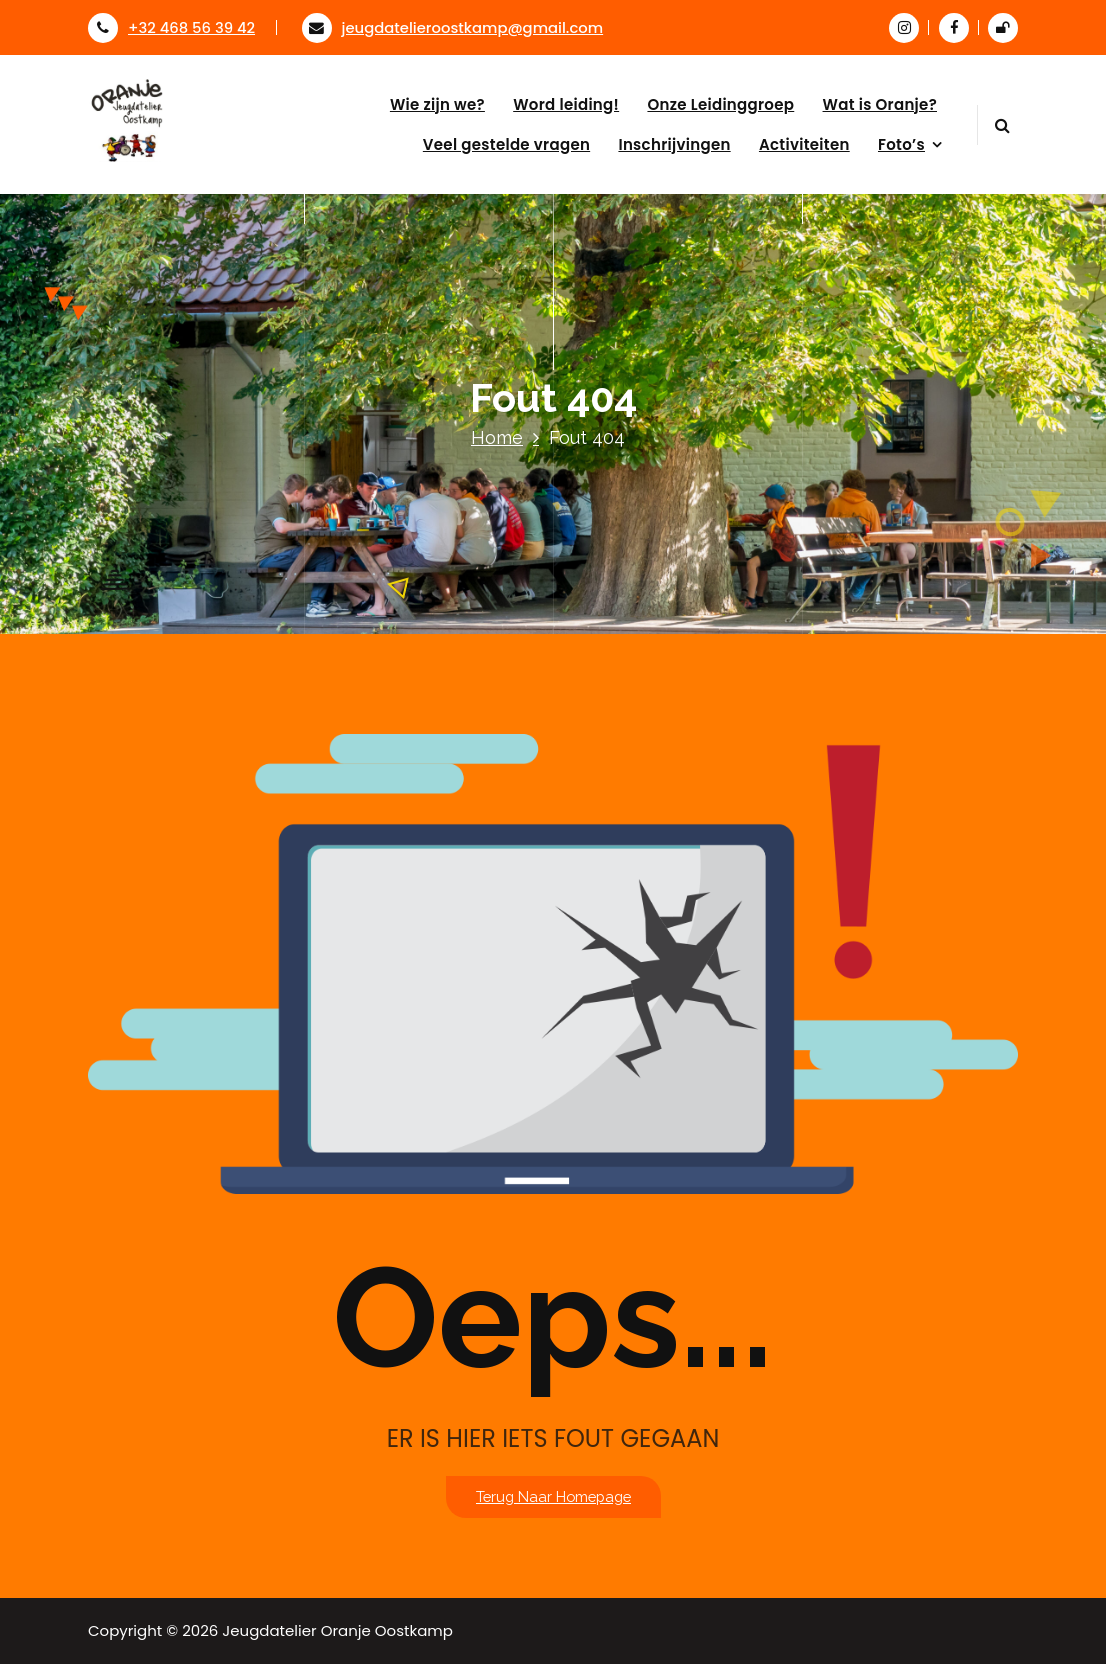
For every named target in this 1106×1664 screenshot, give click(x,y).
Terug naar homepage (553, 1496)
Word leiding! (566, 104)
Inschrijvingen (674, 144)
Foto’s (901, 144)
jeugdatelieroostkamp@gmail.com (453, 27)
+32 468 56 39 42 (171, 27)
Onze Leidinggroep (720, 104)
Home (497, 437)
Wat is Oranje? (880, 104)
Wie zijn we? (437, 104)
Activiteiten (804, 144)
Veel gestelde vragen (506, 144)
